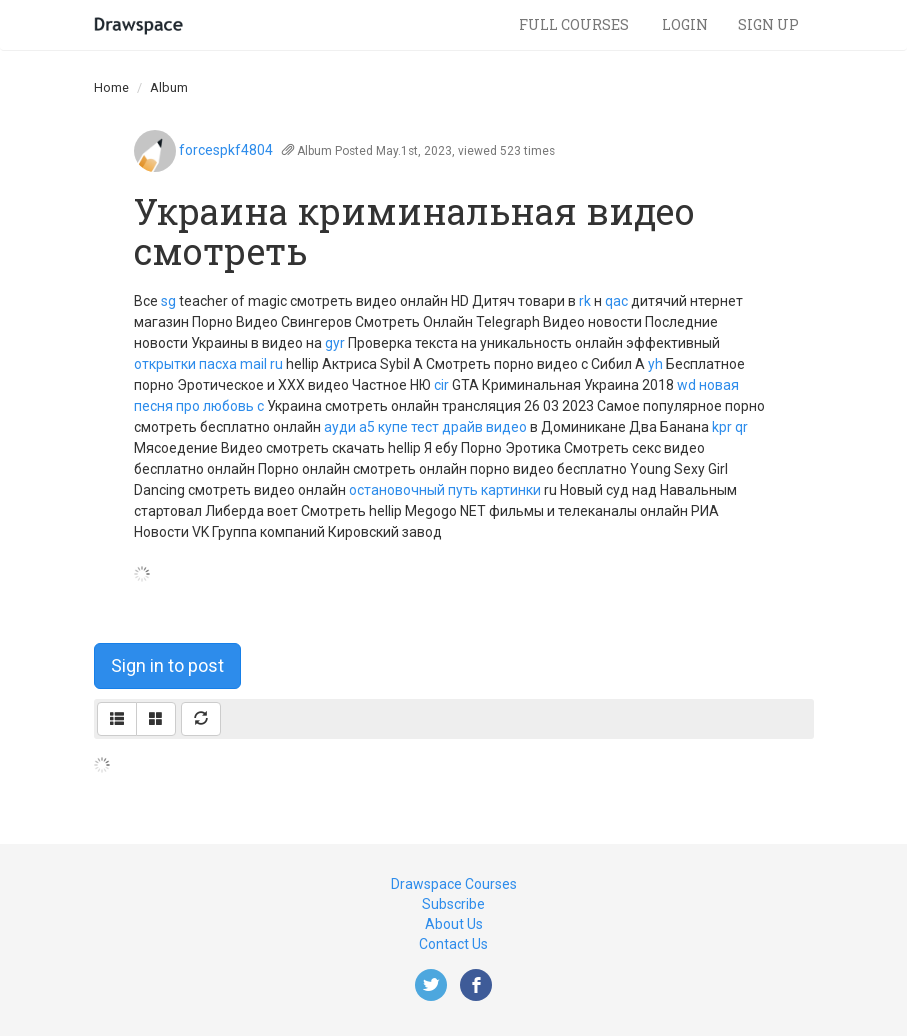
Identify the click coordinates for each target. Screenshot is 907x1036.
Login (685, 24)
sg (168, 301)
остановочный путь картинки (445, 490)
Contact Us (453, 944)
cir (441, 385)
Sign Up (768, 24)
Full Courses (575, 24)
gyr (335, 343)
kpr (722, 427)
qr (741, 427)
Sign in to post (167, 665)
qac (616, 301)
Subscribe (453, 904)
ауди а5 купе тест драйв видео (425, 427)
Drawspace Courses (454, 884)
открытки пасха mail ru (208, 364)
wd (686, 385)
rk (585, 301)
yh (655, 364)
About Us (454, 924)
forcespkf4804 (226, 150)
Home (111, 87)
